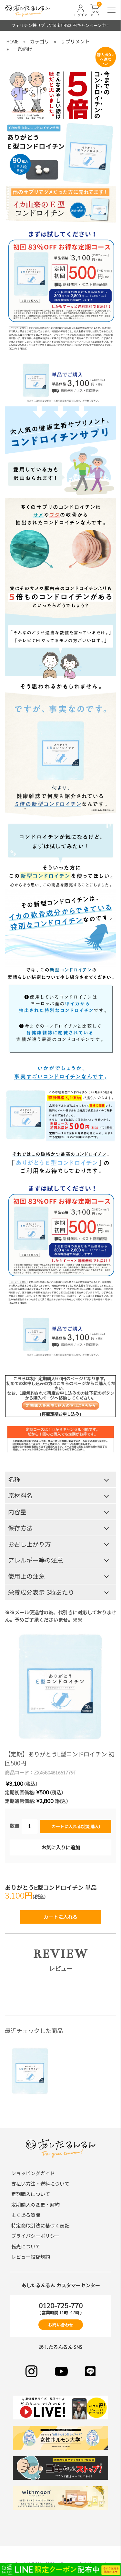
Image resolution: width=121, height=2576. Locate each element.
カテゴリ (39, 41)
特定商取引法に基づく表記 (40, 2225)
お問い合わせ (60, 2324)
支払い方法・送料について (40, 2184)
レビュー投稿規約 (30, 2257)
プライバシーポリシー (35, 2236)
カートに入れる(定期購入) (76, 1826)
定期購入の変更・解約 (35, 2204)
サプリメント (75, 41)
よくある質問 (25, 2215)
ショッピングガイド (33, 2173)
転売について (25, 2246)
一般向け (23, 49)
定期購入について (30, 2194)
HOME (12, 41)
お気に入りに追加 (60, 1847)
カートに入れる (60, 1917)
